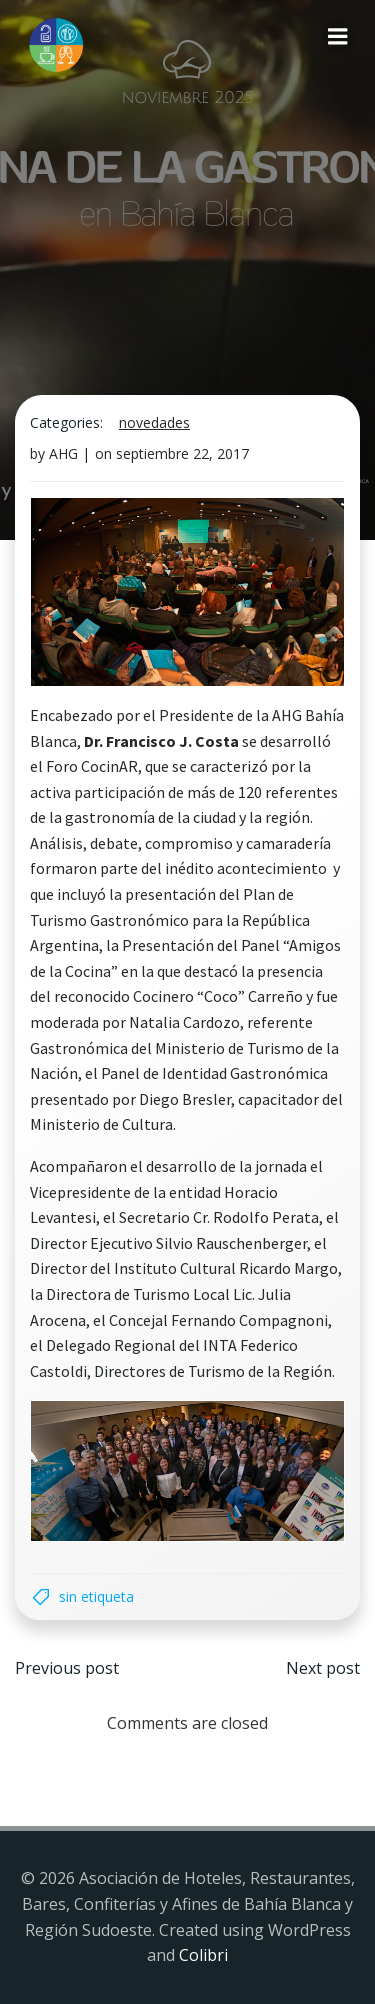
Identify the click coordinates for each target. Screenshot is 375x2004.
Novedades (154, 422)
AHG (63, 453)
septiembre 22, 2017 (182, 453)
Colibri (203, 1955)
